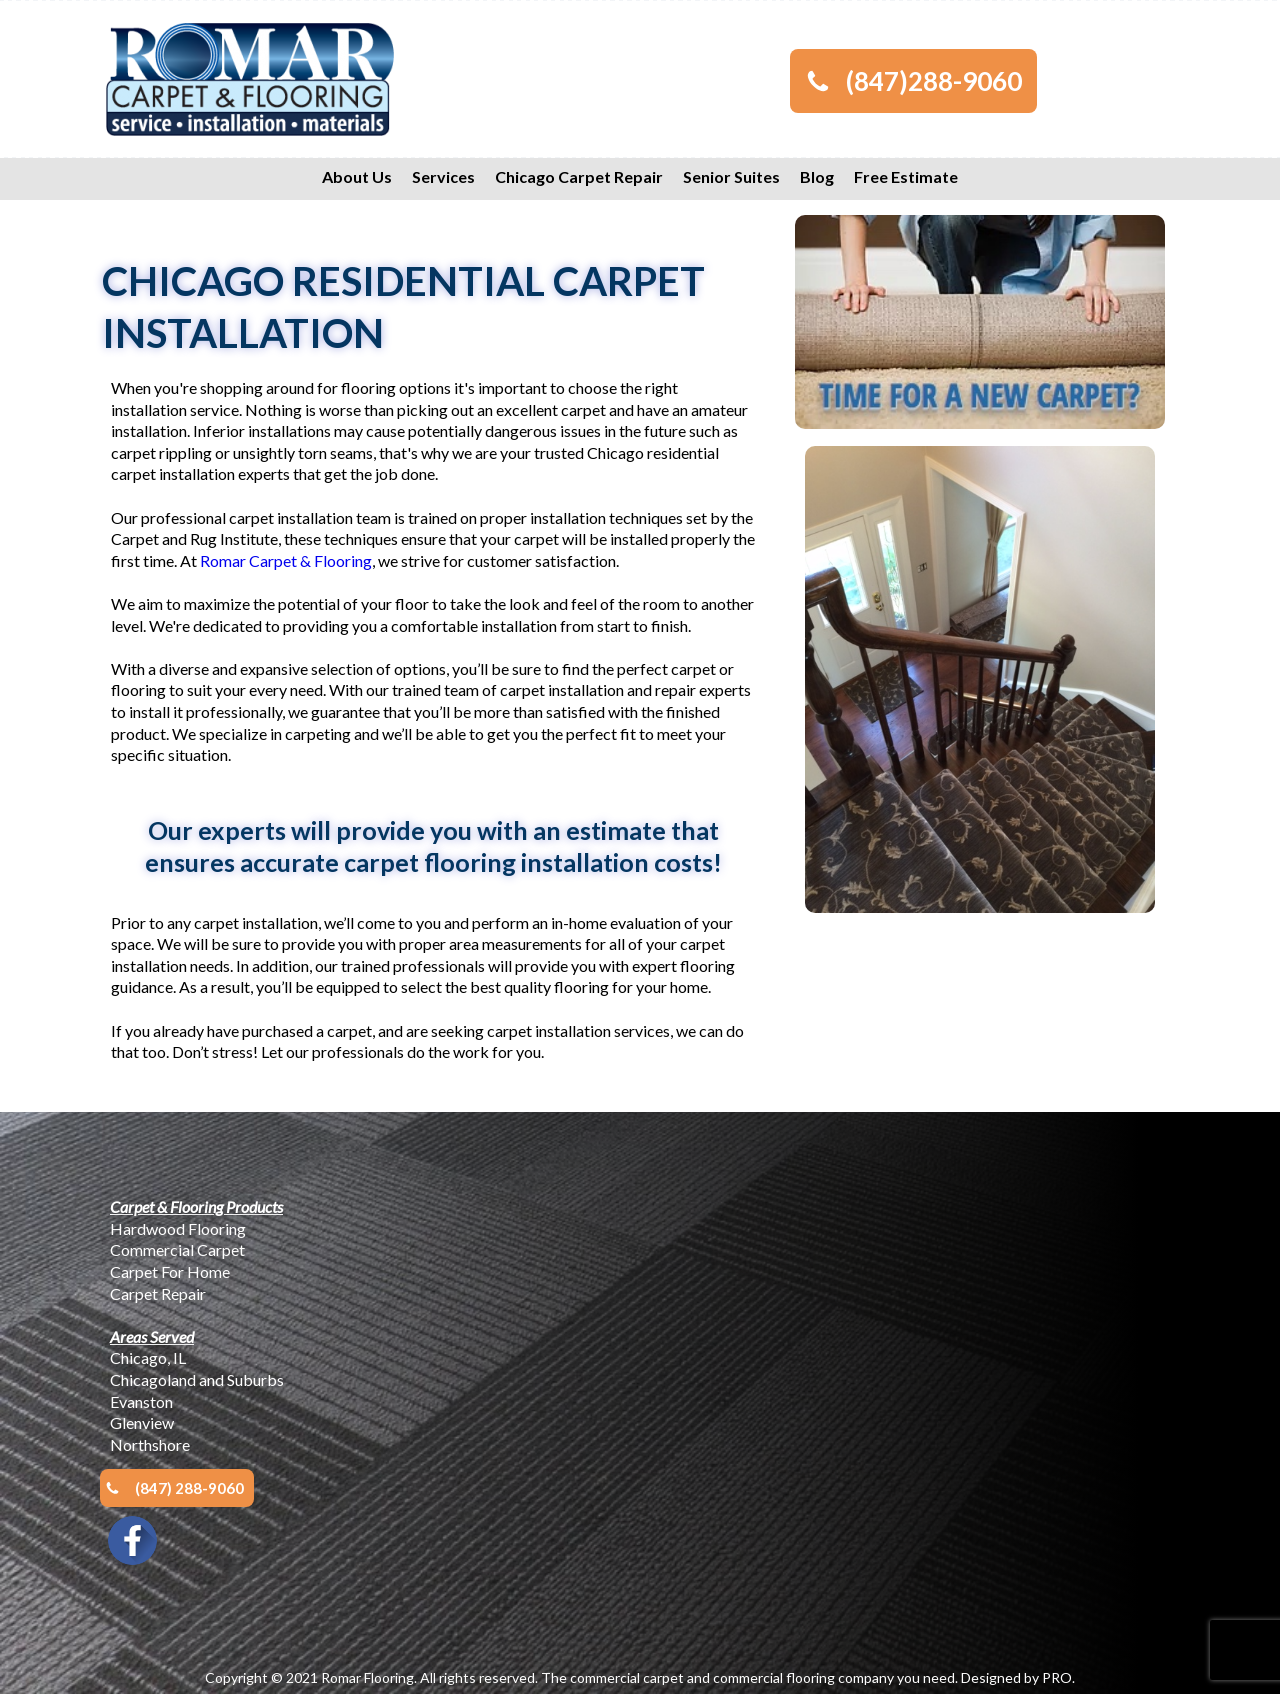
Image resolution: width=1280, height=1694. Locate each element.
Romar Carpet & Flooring (286, 560)
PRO (1057, 1677)
